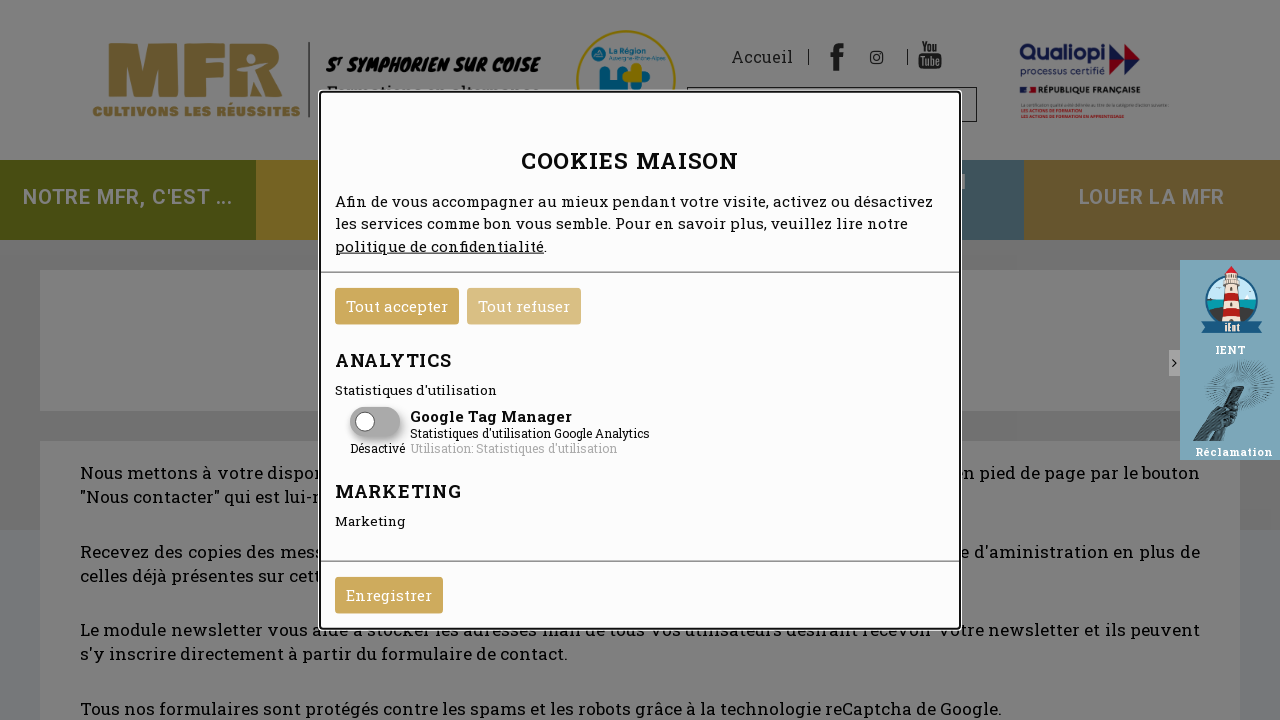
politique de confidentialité (439, 245)
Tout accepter (397, 306)
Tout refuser (524, 306)
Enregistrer (389, 595)
